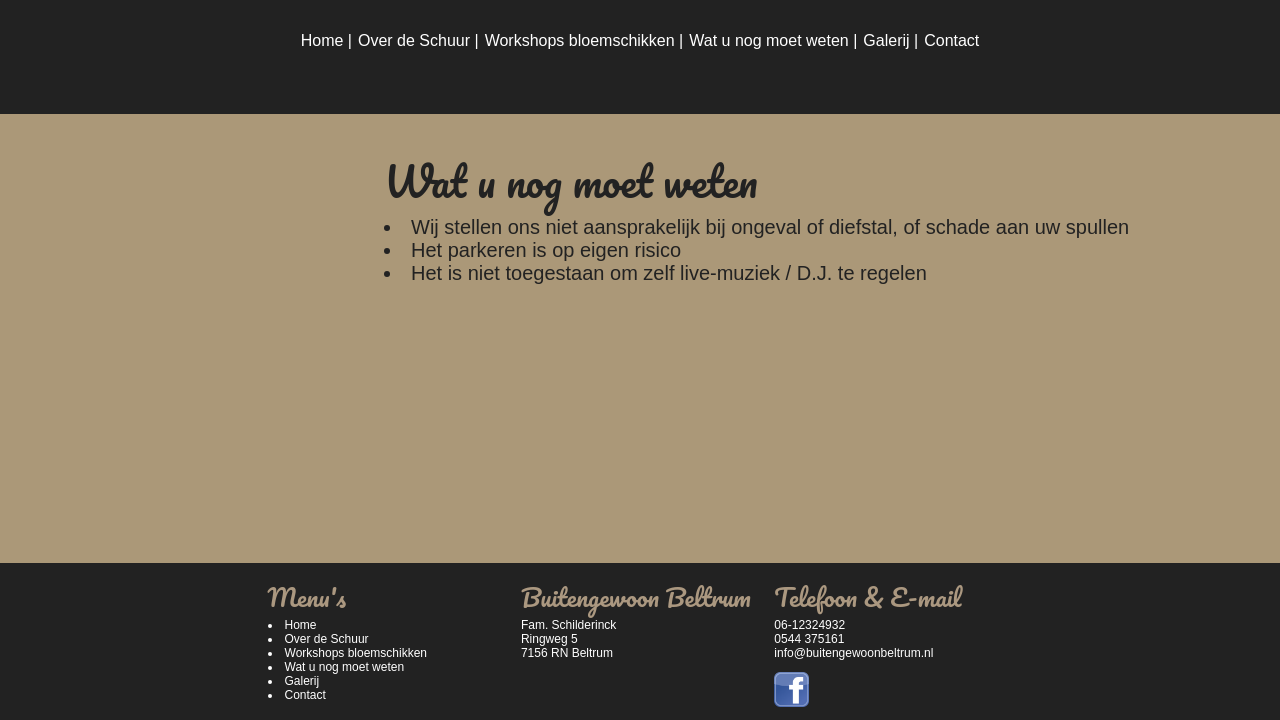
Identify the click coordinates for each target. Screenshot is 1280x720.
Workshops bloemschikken (356, 653)
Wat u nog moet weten (345, 667)
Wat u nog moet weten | (773, 40)
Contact (951, 40)
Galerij (302, 681)
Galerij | (890, 40)
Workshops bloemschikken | (584, 40)
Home (301, 625)
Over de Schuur (327, 639)
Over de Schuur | (418, 40)
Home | (326, 40)
